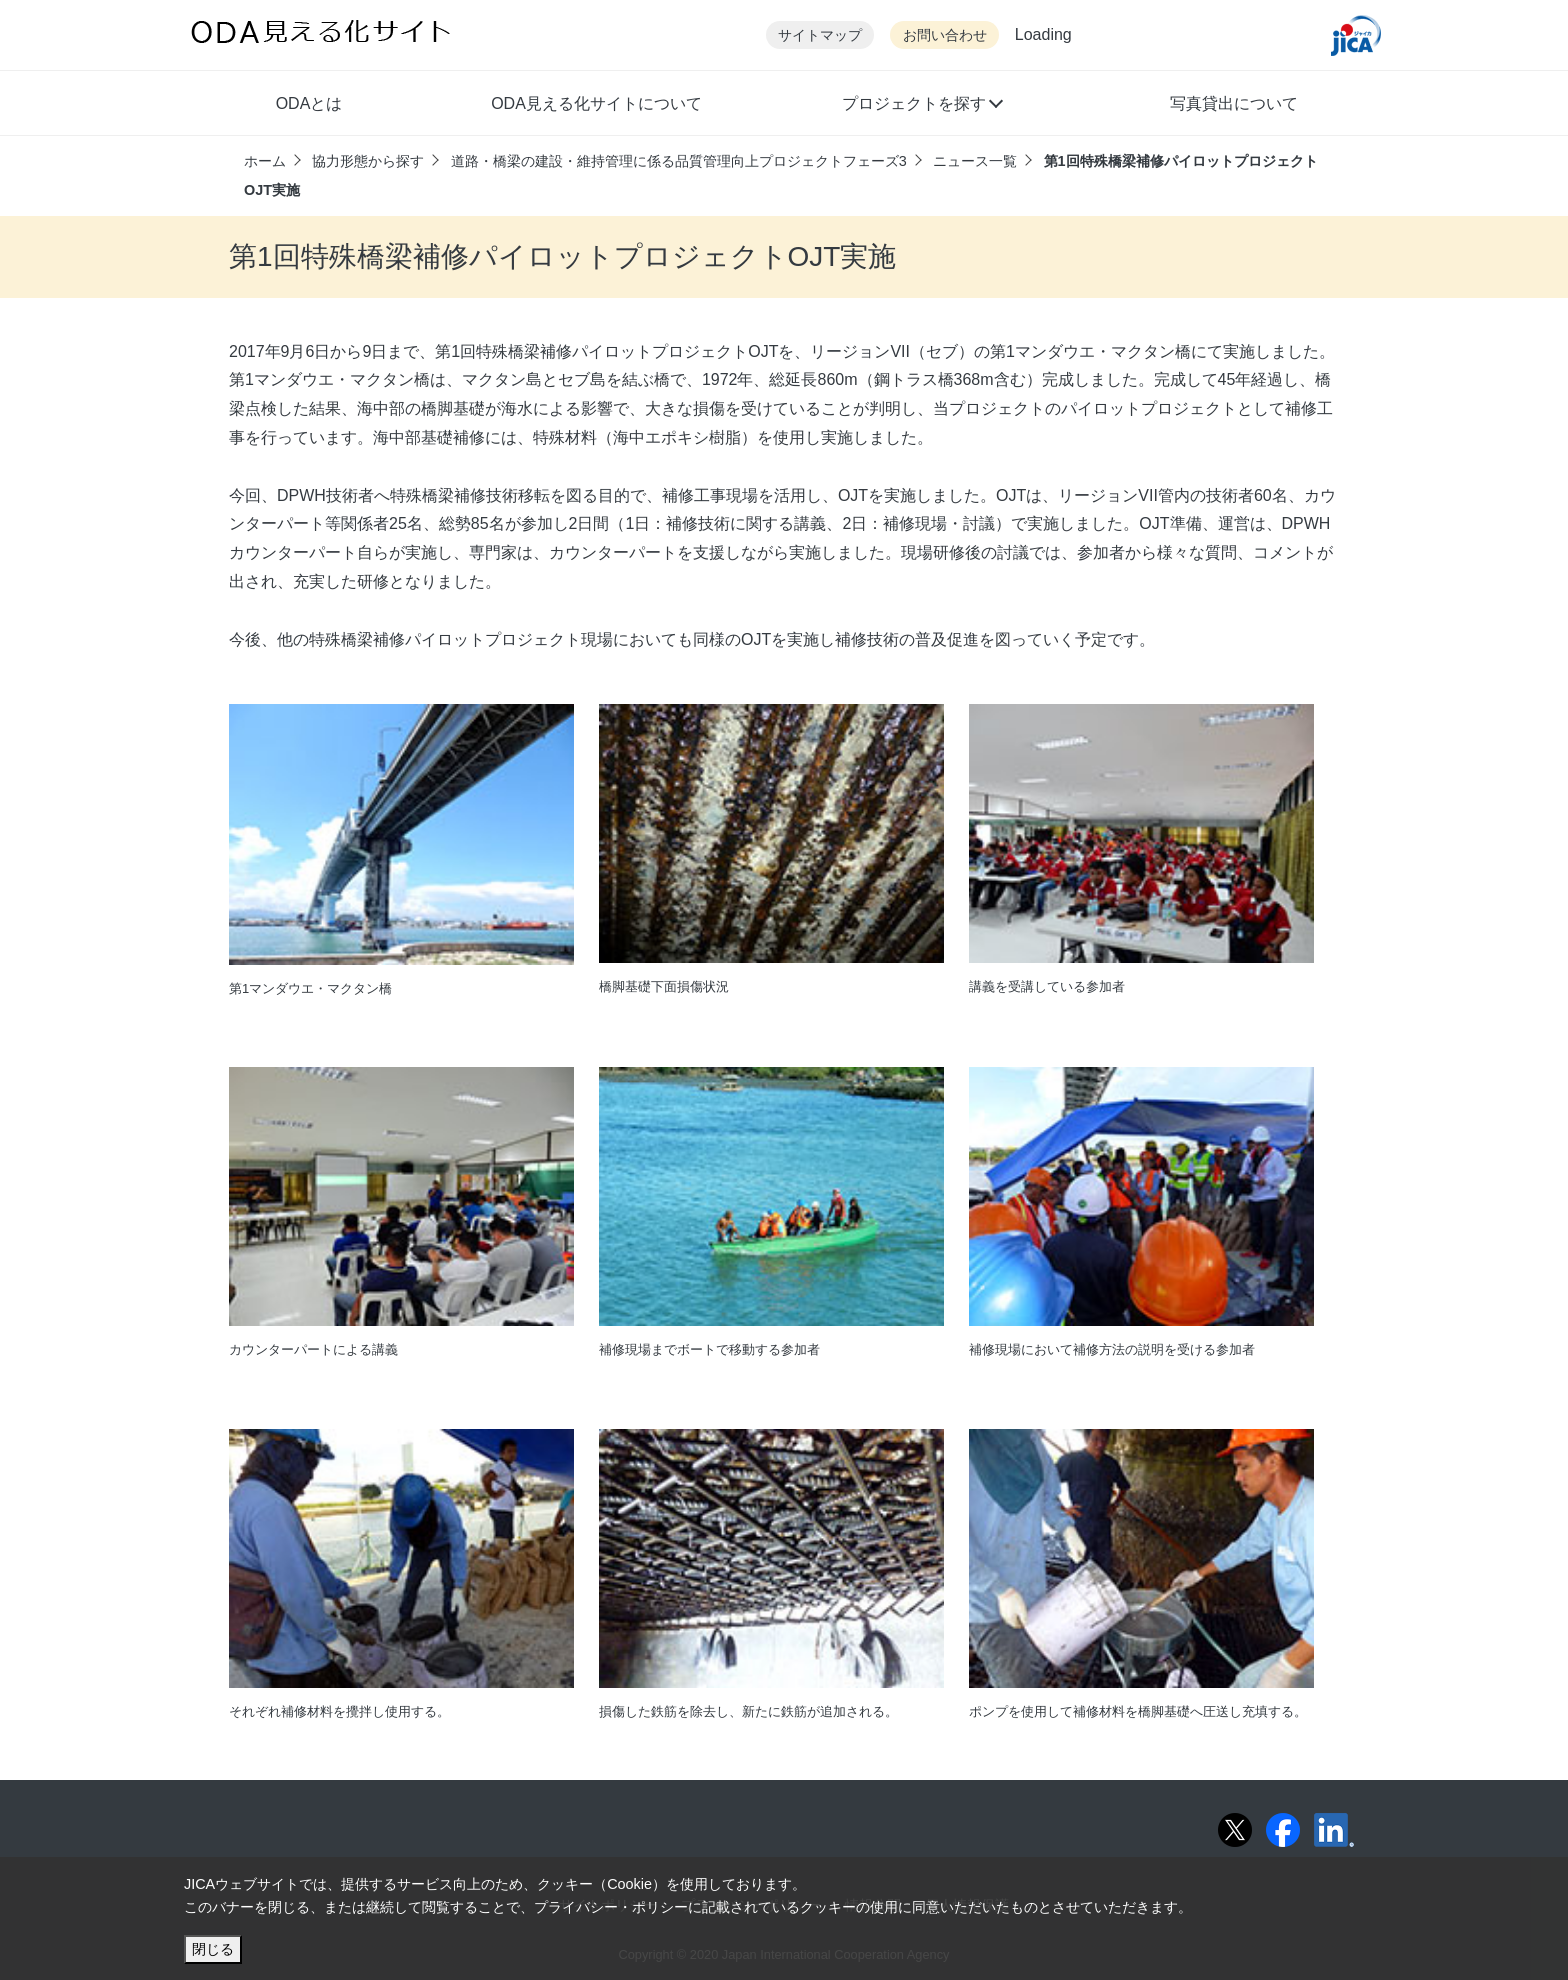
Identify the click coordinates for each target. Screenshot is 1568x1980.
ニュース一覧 (975, 161)
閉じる (213, 1949)
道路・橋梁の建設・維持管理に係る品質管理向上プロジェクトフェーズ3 (679, 161)
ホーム (265, 161)
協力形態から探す (368, 161)
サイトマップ (820, 35)
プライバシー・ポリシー (611, 1907)
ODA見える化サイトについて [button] (596, 103)
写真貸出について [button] (1234, 103)
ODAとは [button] (309, 103)
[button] (921, 106)
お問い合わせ (945, 35)
